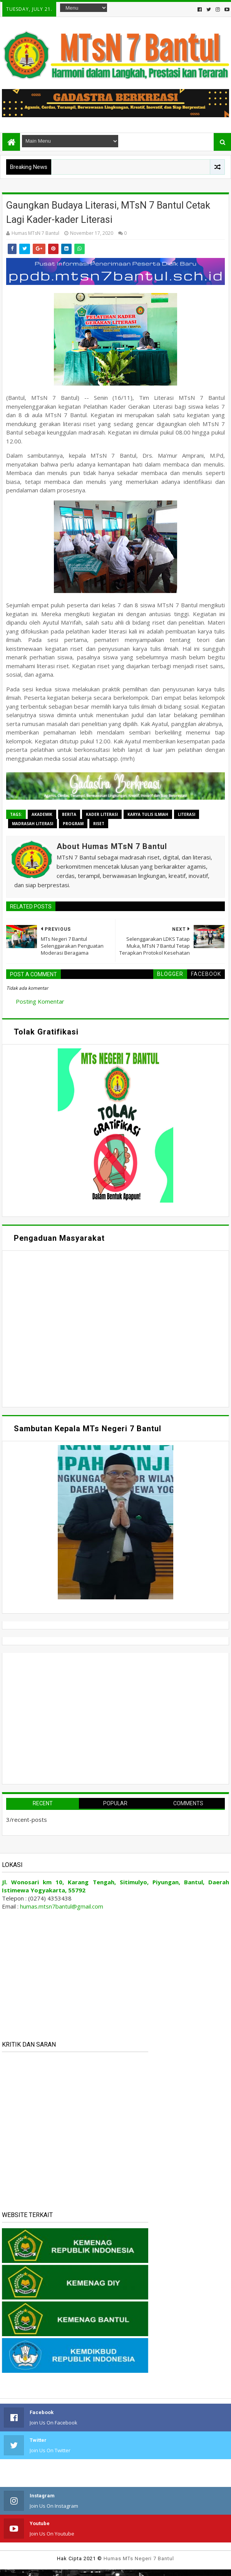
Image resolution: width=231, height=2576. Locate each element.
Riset (98, 823)
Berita (69, 814)
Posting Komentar (40, 1001)
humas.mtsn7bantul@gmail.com (61, 1906)
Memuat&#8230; (79, 1328)
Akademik (42, 814)
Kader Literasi (102, 814)
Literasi (186, 814)
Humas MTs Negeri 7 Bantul (139, 2558)
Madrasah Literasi (32, 823)
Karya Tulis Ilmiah (147, 814)
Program (73, 823)
